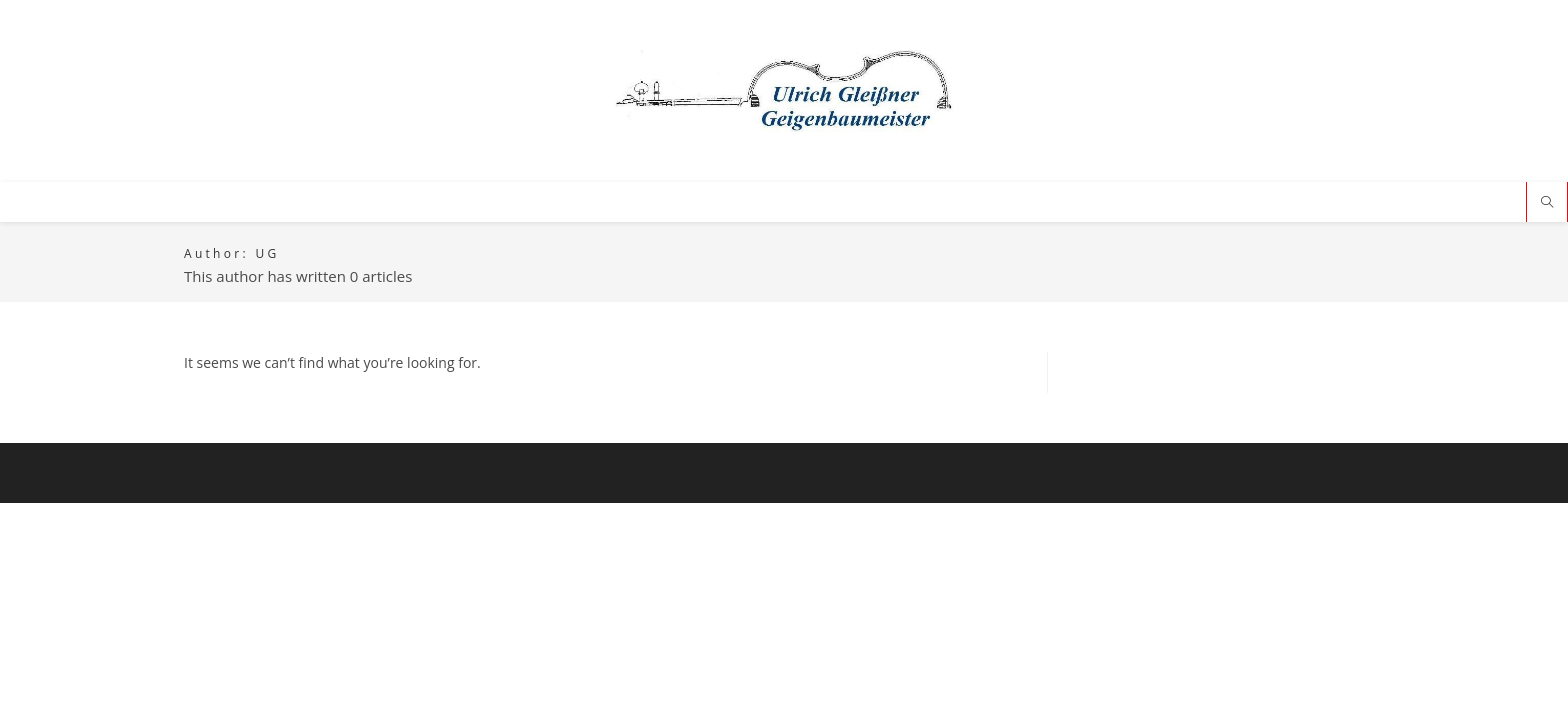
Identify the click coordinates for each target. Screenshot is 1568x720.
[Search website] (1547, 203)
